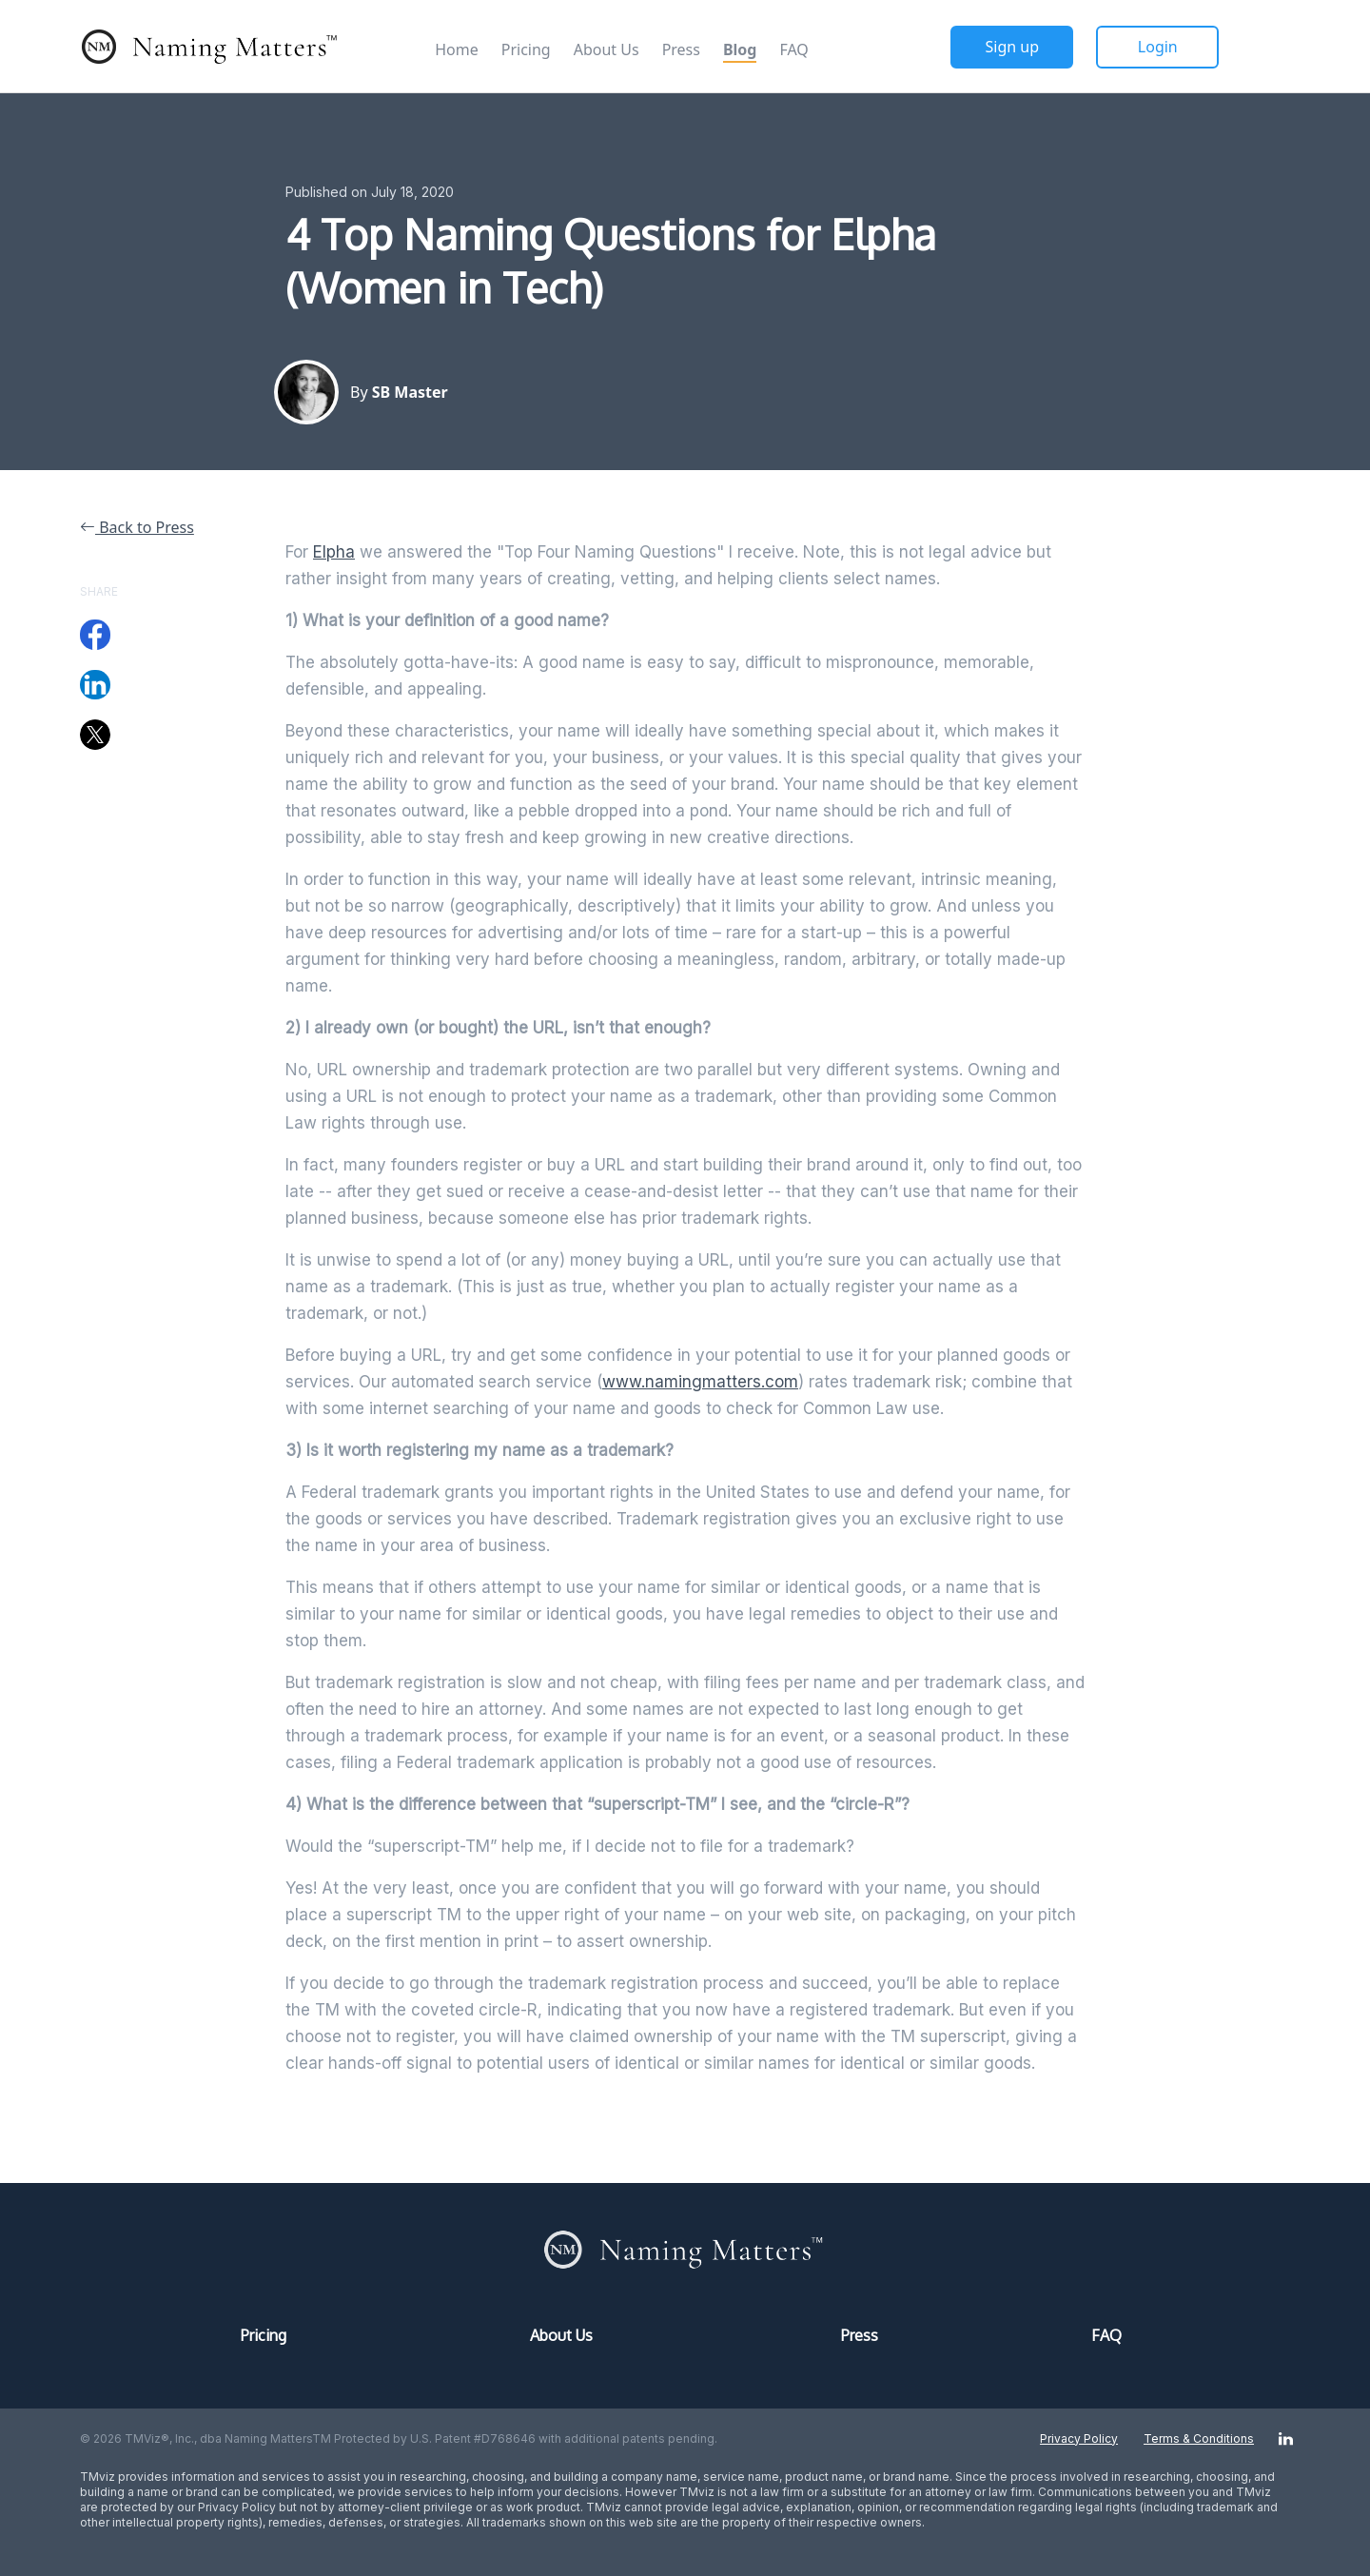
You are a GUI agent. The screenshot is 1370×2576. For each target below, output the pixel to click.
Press (681, 49)
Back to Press (137, 527)
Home (457, 49)
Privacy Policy (1079, 2438)
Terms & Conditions (1199, 2438)
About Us (606, 49)
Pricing (526, 49)
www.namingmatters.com (700, 1381)
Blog (740, 49)
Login (1158, 46)
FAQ (793, 49)
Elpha (334, 551)
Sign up (1013, 46)
